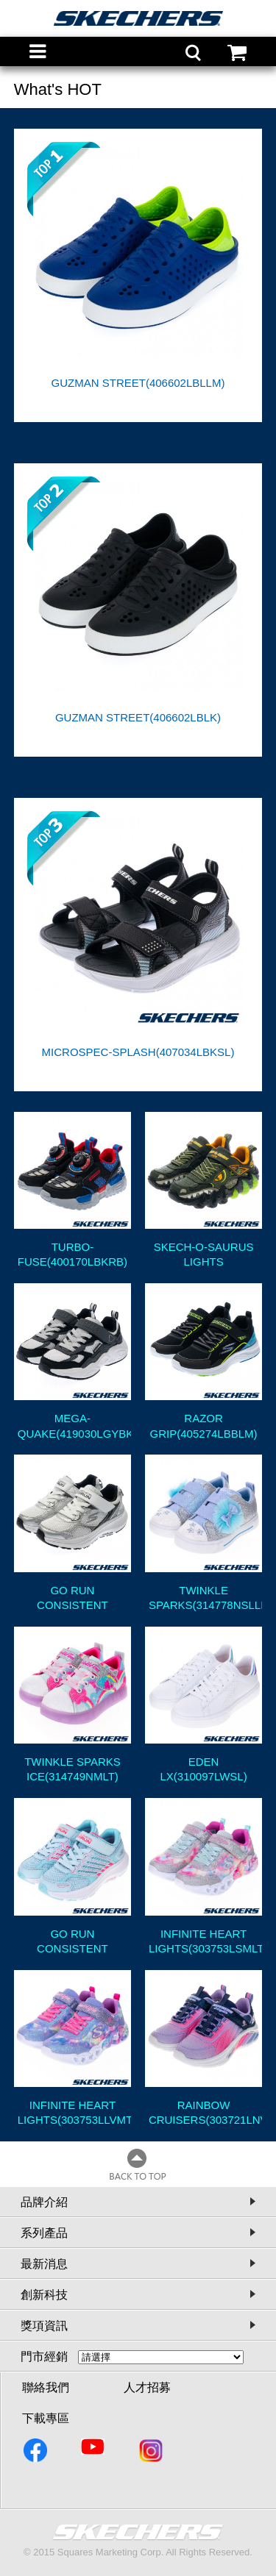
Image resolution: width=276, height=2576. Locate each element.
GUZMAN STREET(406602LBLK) (138, 717)
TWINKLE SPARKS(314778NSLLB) (205, 1597)
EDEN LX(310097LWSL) (203, 1769)
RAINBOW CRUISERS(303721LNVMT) (205, 2112)
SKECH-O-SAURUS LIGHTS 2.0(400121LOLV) (204, 1255)
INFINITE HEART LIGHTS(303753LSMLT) (205, 1941)
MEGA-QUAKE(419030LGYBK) (74, 1425)
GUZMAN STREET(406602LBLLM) (138, 383)
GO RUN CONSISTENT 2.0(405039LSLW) (72, 1598)
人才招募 (147, 2387)
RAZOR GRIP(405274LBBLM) (204, 1425)
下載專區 (45, 2418)
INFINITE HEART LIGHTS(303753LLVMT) (74, 2112)
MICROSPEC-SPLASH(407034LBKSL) (138, 1052)
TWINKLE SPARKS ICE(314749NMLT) (72, 1769)
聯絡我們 (45, 2387)
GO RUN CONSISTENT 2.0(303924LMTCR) (72, 1941)
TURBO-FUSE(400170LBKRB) (72, 1254)
